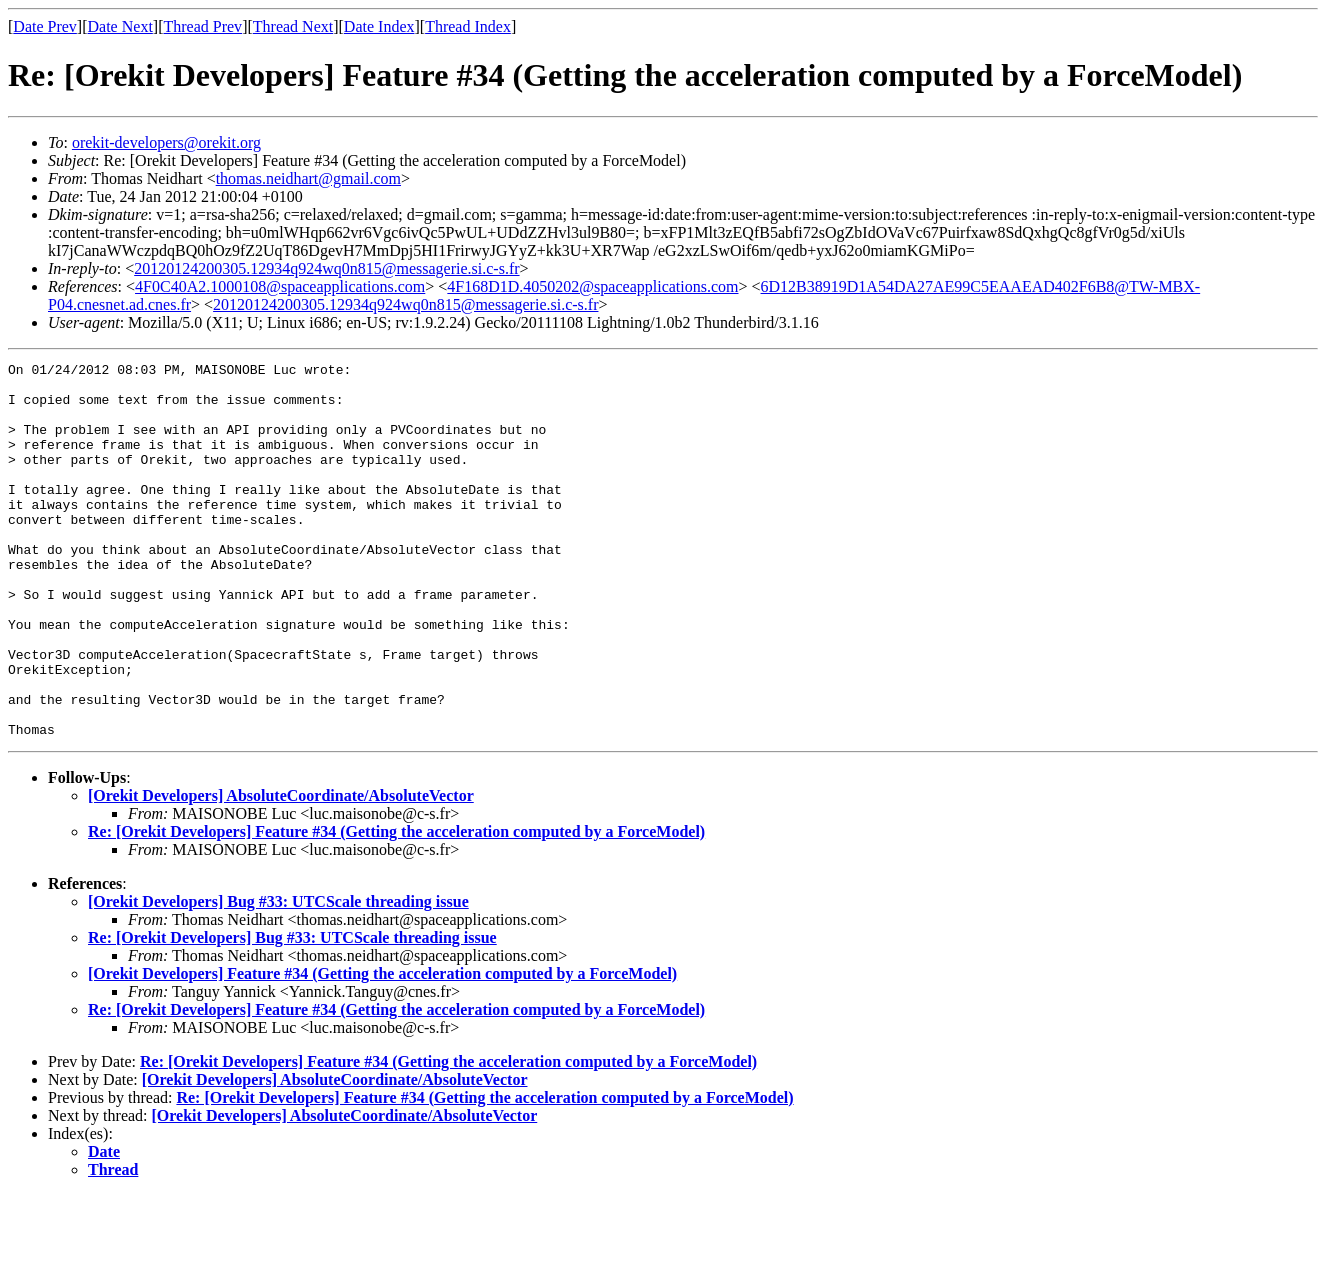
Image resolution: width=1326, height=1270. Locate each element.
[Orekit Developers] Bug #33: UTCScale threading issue (278, 976)
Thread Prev (202, 26)
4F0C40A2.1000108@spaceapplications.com (280, 286)
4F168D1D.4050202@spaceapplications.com (592, 286)
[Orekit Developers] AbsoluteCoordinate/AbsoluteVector (281, 870)
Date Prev (45, 26)
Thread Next (293, 26)
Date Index (379, 26)
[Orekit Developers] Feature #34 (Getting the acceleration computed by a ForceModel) (382, 1048)
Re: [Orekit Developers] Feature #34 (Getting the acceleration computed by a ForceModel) (396, 906)
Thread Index (468, 26)
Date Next (120, 26)
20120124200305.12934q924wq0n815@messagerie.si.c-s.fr (326, 268)
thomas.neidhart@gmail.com (308, 178)
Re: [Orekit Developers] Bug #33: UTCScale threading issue (292, 1012)
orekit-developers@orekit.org (166, 142)
